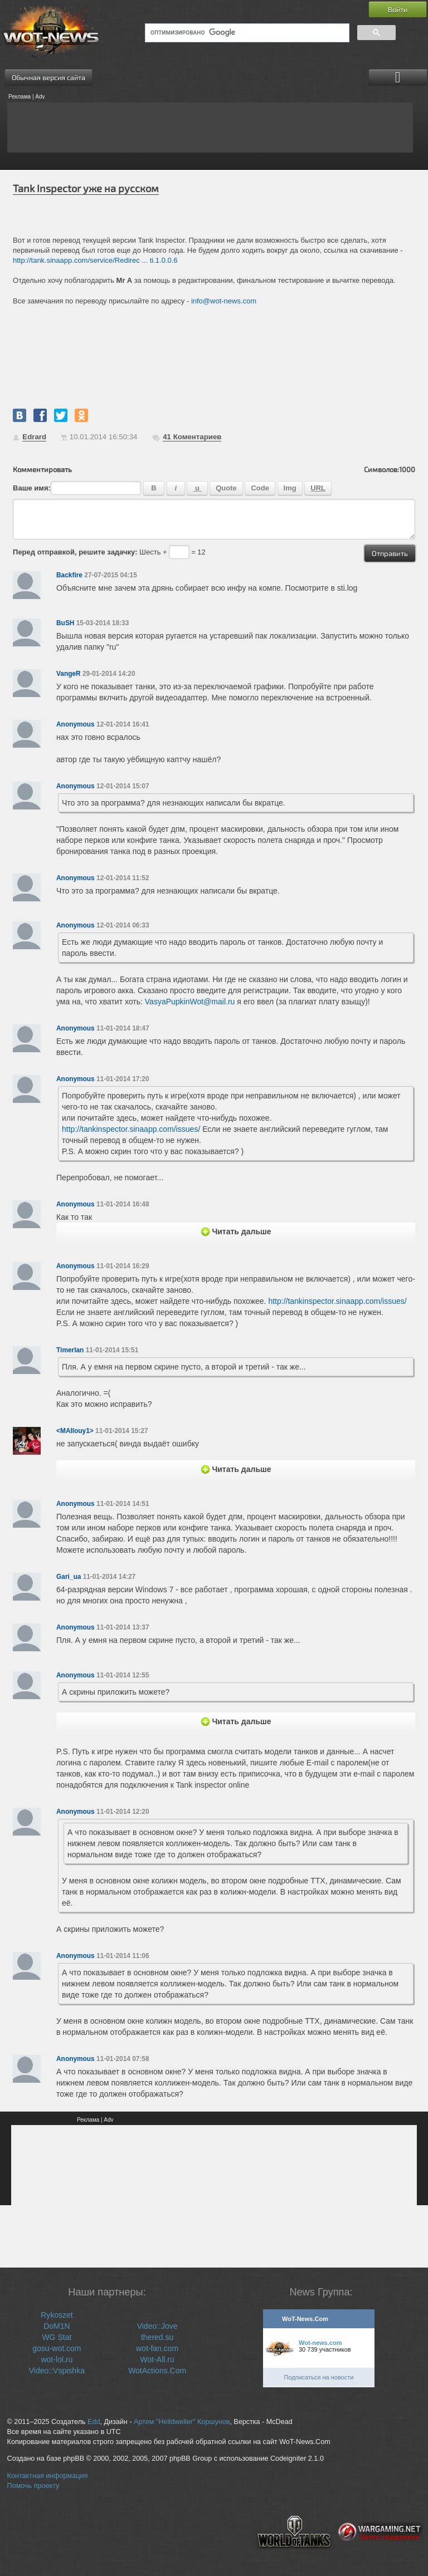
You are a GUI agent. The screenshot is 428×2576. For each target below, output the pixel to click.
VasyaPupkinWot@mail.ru (190, 1001)
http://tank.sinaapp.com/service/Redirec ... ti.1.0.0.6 (95, 260)
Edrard (34, 437)
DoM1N (56, 2326)
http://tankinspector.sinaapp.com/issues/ (131, 1129)
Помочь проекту (33, 2486)
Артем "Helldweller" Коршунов (182, 2422)
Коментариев (192, 437)
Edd (93, 2422)
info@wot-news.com (223, 301)
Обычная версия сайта (48, 77)
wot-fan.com (157, 2348)
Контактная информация (47, 2476)
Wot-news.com (320, 2342)
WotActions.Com (157, 2370)
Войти (397, 9)
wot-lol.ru (56, 2359)
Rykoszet (57, 2314)
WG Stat (56, 2337)
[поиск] (246, 33)
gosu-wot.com (56, 2348)
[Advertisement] (210, 127)
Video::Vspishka (57, 2370)
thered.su (157, 2337)
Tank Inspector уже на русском (86, 188)
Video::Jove (157, 2326)
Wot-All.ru (157, 2359)
